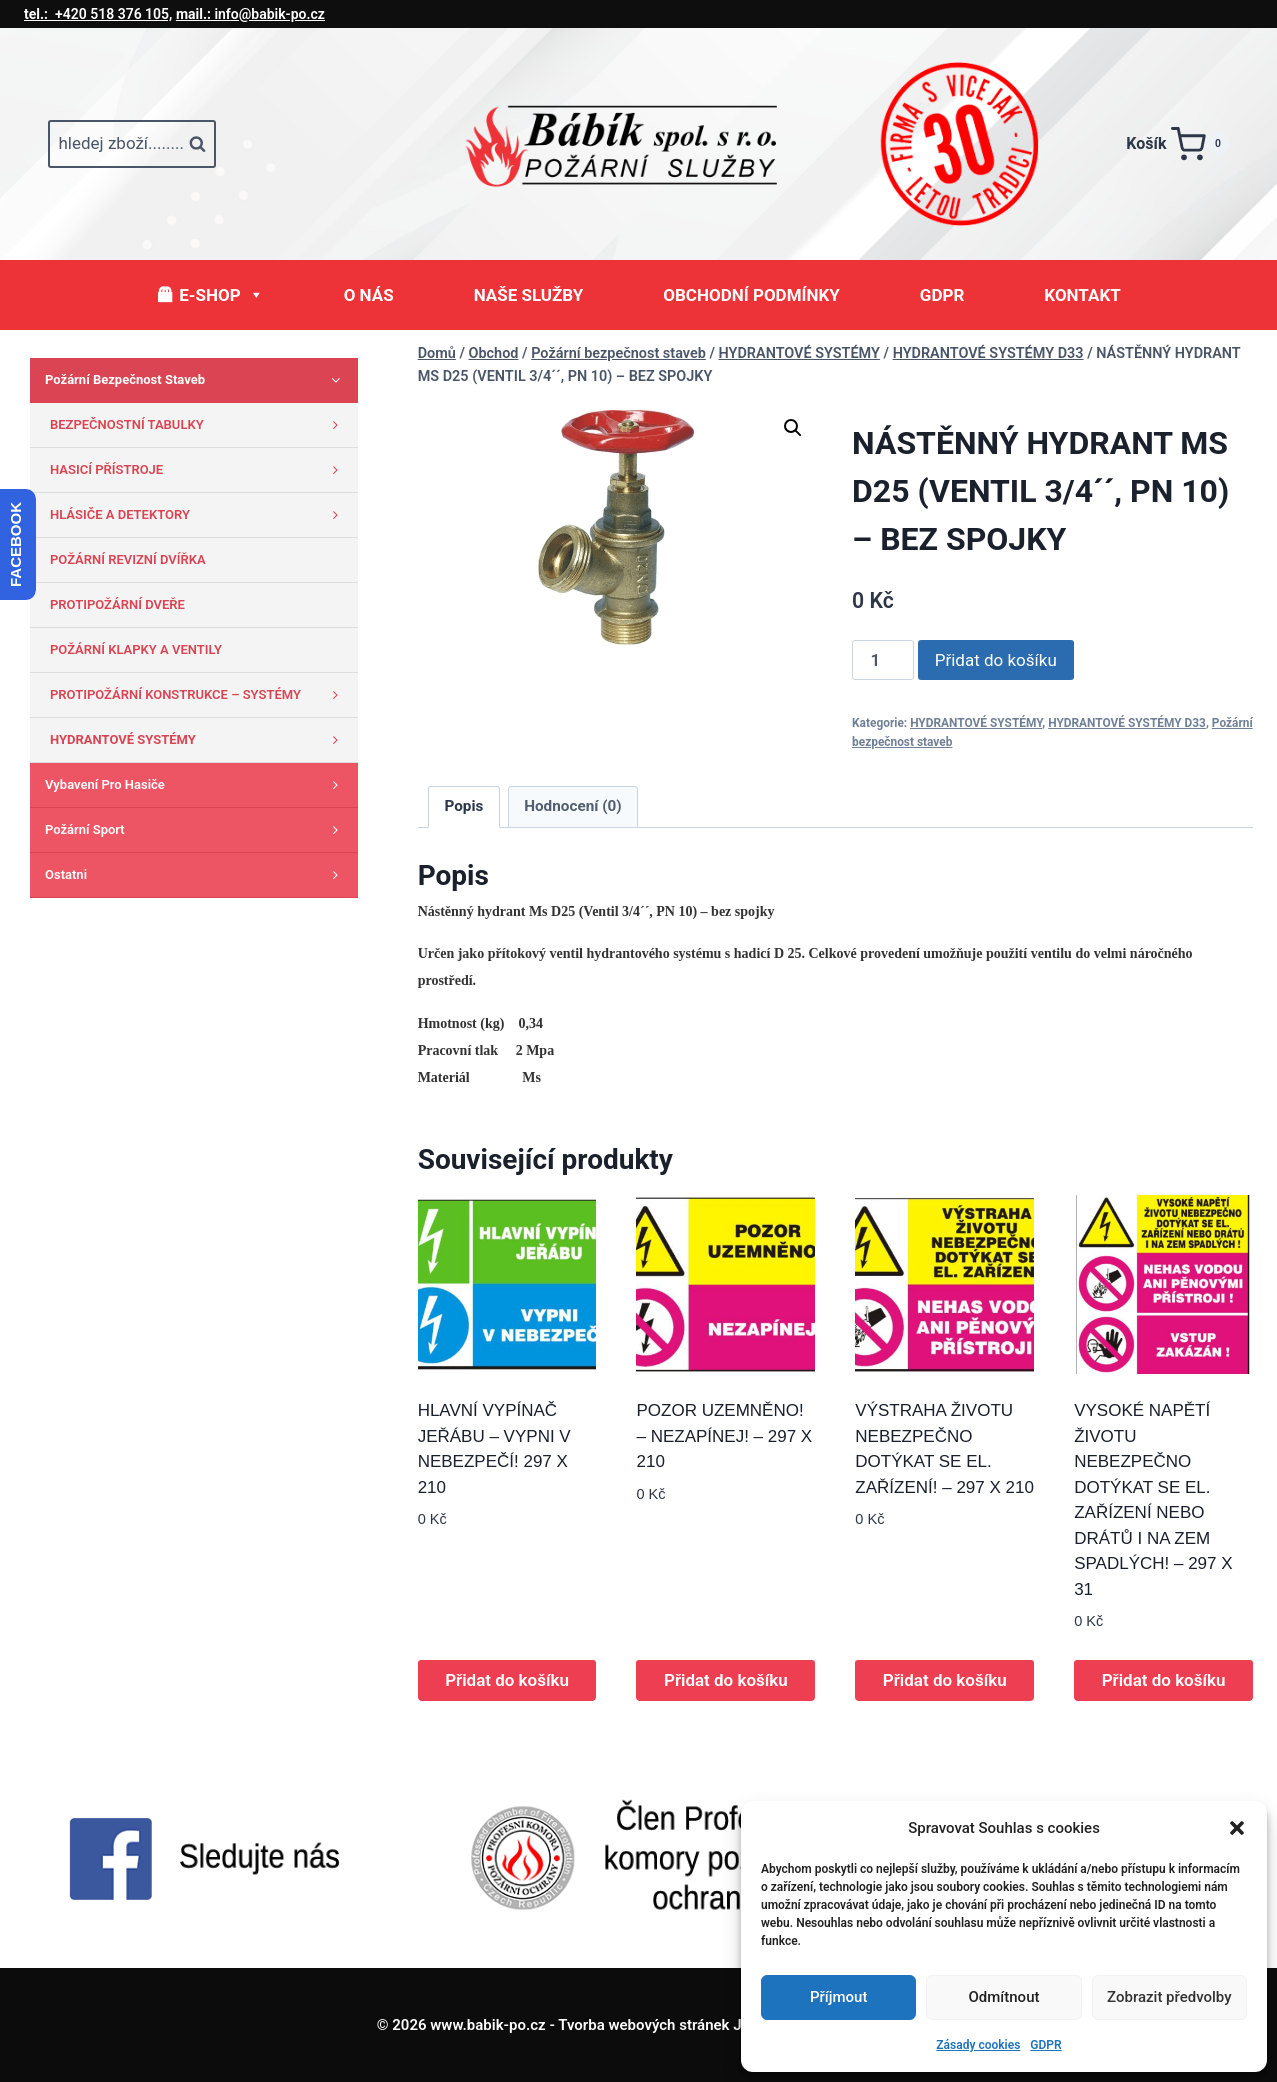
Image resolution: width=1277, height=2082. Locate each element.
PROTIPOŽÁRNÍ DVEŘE (117, 604)
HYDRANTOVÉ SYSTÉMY (976, 723)
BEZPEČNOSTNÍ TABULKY (199, 425)
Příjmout (838, 1997)
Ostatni (196, 875)
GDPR (1045, 2045)
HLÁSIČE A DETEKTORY (199, 515)
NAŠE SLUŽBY (529, 295)
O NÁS (369, 295)
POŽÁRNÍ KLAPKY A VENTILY (136, 649)
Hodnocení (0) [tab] (573, 806)
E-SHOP (221, 295)
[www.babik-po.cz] (639, 144)
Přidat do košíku (996, 660)
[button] (1237, 1828)
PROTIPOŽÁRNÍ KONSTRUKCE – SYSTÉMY (199, 695)
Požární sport (196, 830)
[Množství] (883, 660)
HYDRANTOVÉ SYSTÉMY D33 (1127, 723)
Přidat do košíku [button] (507, 1680)
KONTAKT (1082, 295)
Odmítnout (1004, 1997)
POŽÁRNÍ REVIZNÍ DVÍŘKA (128, 559)
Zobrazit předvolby (1169, 1997)
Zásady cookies (978, 2045)
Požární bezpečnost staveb (196, 380)
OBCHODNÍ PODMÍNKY (751, 295)
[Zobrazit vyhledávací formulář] (132, 144)
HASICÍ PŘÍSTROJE (199, 470)
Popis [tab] (463, 806)
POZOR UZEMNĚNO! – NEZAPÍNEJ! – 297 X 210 (724, 1436)
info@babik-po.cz (250, 14)
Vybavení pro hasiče (196, 785)
